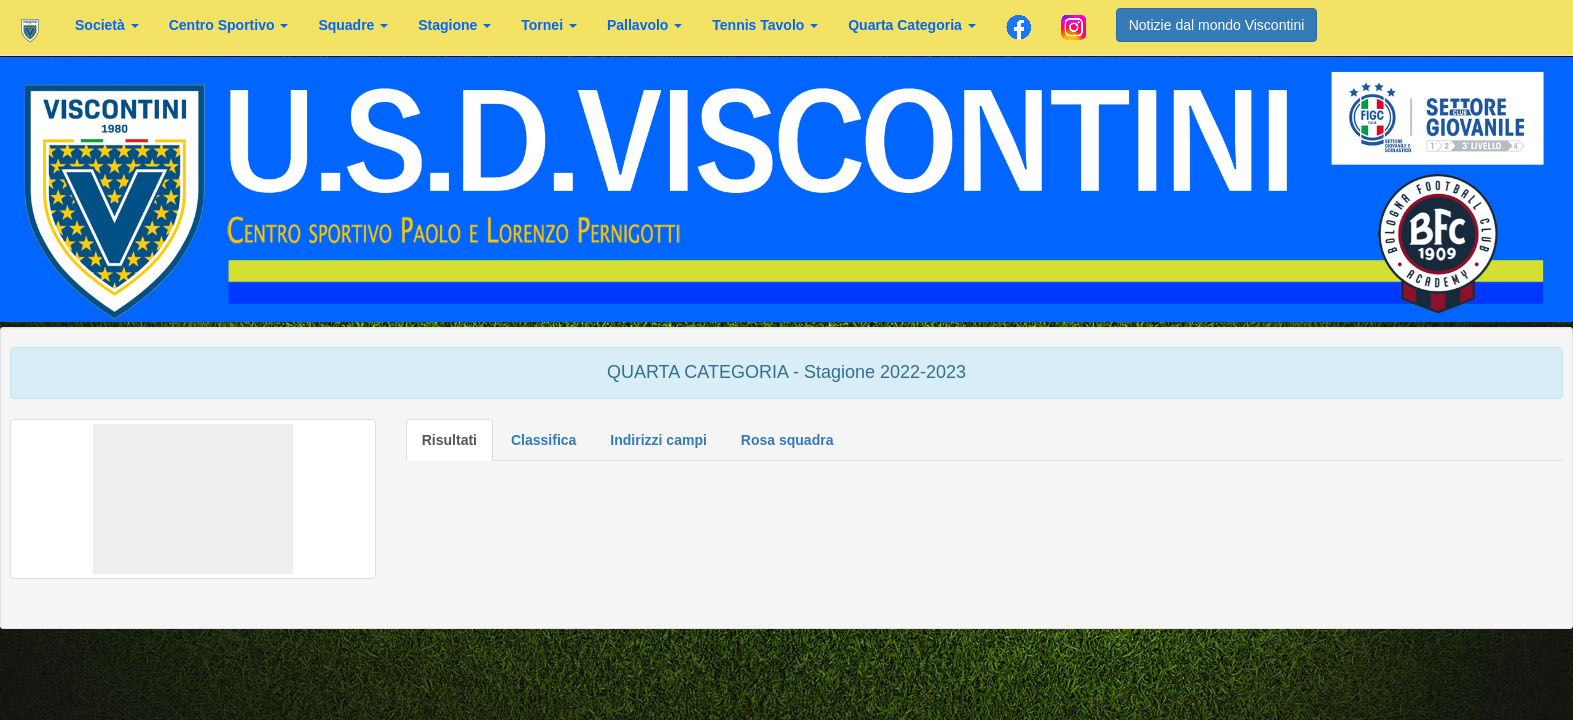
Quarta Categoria (911, 25)
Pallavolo (644, 25)
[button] (193, 499)
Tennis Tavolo (765, 25)
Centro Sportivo (229, 25)
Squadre (353, 25)
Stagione (454, 25)
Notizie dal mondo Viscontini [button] (1217, 25)
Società (107, 25)
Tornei (549, 25)
